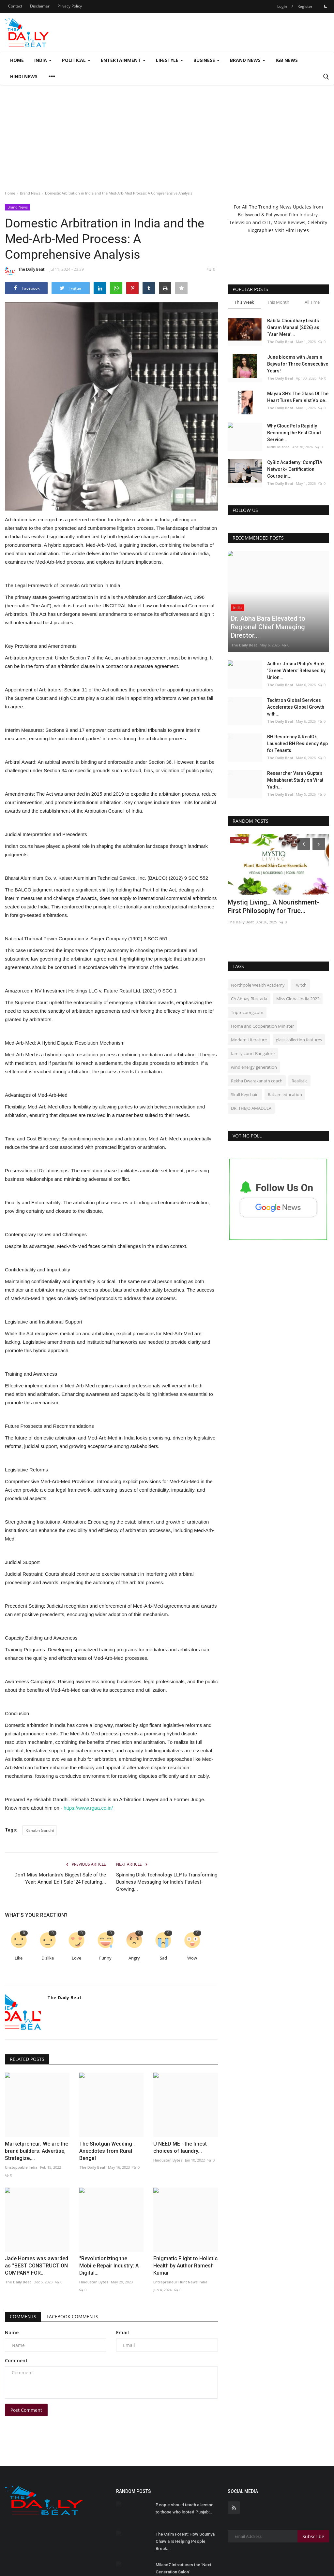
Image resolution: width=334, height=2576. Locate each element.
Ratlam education (285, 1053)
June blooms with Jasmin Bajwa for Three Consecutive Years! (297, 364)
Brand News (30, 193)
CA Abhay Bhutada (249, 958)
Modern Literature (249, 999)
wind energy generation (254, 1026)
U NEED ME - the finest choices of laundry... (180, 2121)
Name (12, 2280)
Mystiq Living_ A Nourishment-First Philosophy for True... (273, 865)
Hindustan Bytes (167, 2133)
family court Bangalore (253, 1012)
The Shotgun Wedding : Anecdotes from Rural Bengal (107, 2124)
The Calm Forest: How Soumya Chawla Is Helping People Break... (185, 2489)
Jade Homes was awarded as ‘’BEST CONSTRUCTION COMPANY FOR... (36, 2213)
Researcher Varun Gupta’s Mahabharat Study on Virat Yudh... (295, 739)
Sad (163, 1958)
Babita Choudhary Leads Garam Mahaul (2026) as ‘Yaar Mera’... (293, 327)
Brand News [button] (247, 60)
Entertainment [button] (123, 60)
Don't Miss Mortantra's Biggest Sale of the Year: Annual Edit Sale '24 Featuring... (60, 1878)
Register (304, 6)
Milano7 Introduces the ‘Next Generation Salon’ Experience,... (183, 2519)
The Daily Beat (25, 270)
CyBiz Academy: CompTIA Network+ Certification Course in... (294, 469)
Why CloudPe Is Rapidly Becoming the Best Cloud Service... (294, 432)
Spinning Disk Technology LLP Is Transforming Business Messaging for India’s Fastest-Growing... (166, 1882)
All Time (312, 302)
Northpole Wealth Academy (258, 944)
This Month (278, 302)
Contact (15, 6)
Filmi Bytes (297, 230)
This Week (244, 302)
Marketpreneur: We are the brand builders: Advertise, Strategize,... (36, 2124)
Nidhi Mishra (278, 446)
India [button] (43, 60)
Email (122, 2280)
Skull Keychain (245, 1053)
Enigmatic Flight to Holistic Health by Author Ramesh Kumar (185, 2213)
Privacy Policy (69, 6)
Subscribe (313, 2484)
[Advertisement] (167, 133)
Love (76, 1958)
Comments (23, 2264)
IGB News (287, 60)
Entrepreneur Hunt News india (180, 2229)
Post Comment (26, 2358)
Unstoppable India (21, 2140)
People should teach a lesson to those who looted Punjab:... (185, 2456)
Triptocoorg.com (247, 971)
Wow (192, 1958)
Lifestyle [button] (169, 60)
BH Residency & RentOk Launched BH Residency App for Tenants (297, 702)
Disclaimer (40, 6)
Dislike (47, 1958)
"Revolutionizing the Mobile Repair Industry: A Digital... (109, 2213)
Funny (105, 1958)
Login (282, 6)
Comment (16, 2308)
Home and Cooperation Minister (262, 985)
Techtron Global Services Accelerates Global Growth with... (295, 666)
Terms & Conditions (305, 2562)
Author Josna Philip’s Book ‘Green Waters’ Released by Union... (296, 629)
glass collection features (299, 999)
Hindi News (24, 76)
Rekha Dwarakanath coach (256, 1040)
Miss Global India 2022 (297, 958)
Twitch (300, 944)
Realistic (299, 1040)
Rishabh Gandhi (39, 1830)
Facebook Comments (72, 2264)
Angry (134, 1958)
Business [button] (206, 60)
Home (17, 60)
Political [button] (76, 60)
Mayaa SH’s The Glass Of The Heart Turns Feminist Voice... (298, 397)
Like (19, 1958)
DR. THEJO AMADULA (251, 1067)
